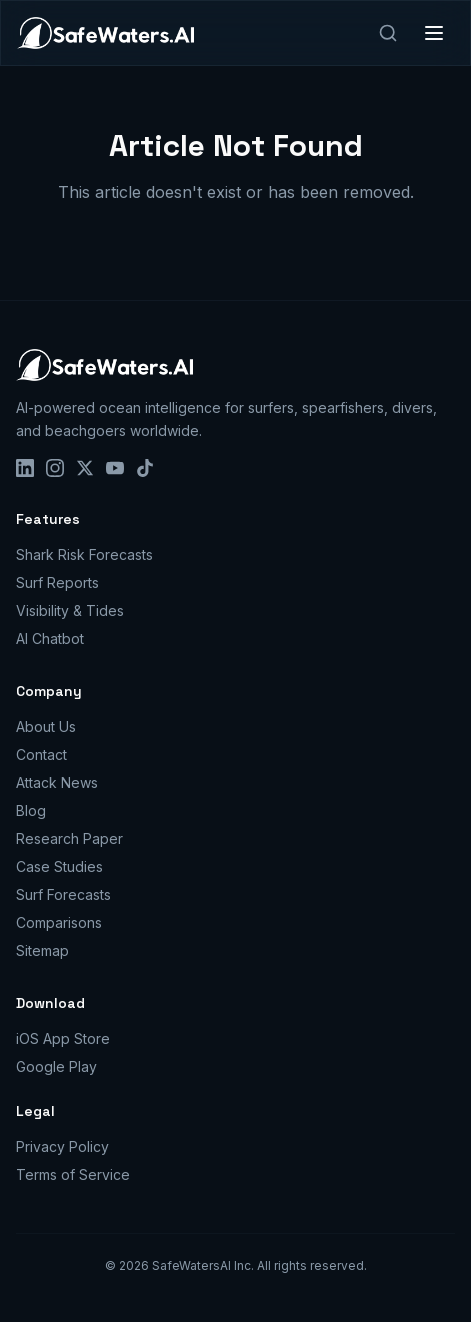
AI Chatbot (50, 638)
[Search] (388, 33)
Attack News (57, 782)
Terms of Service (73, 1174)
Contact (41, 754)
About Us (46, 726)
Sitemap (42, 950)
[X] (85, 468)
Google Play (56, 1066)
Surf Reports (57, 582)
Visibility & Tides (70, 610)
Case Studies (59, 866)
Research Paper (69, 838)
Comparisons (59, 922)
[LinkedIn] (25, 468)
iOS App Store (63, 1038)
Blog (31, 810)
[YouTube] (115, 468)
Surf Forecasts (63, 894)
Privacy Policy (62, 1146)
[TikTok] (145, 468)
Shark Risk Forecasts (84, 554)
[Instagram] (55, 468)
